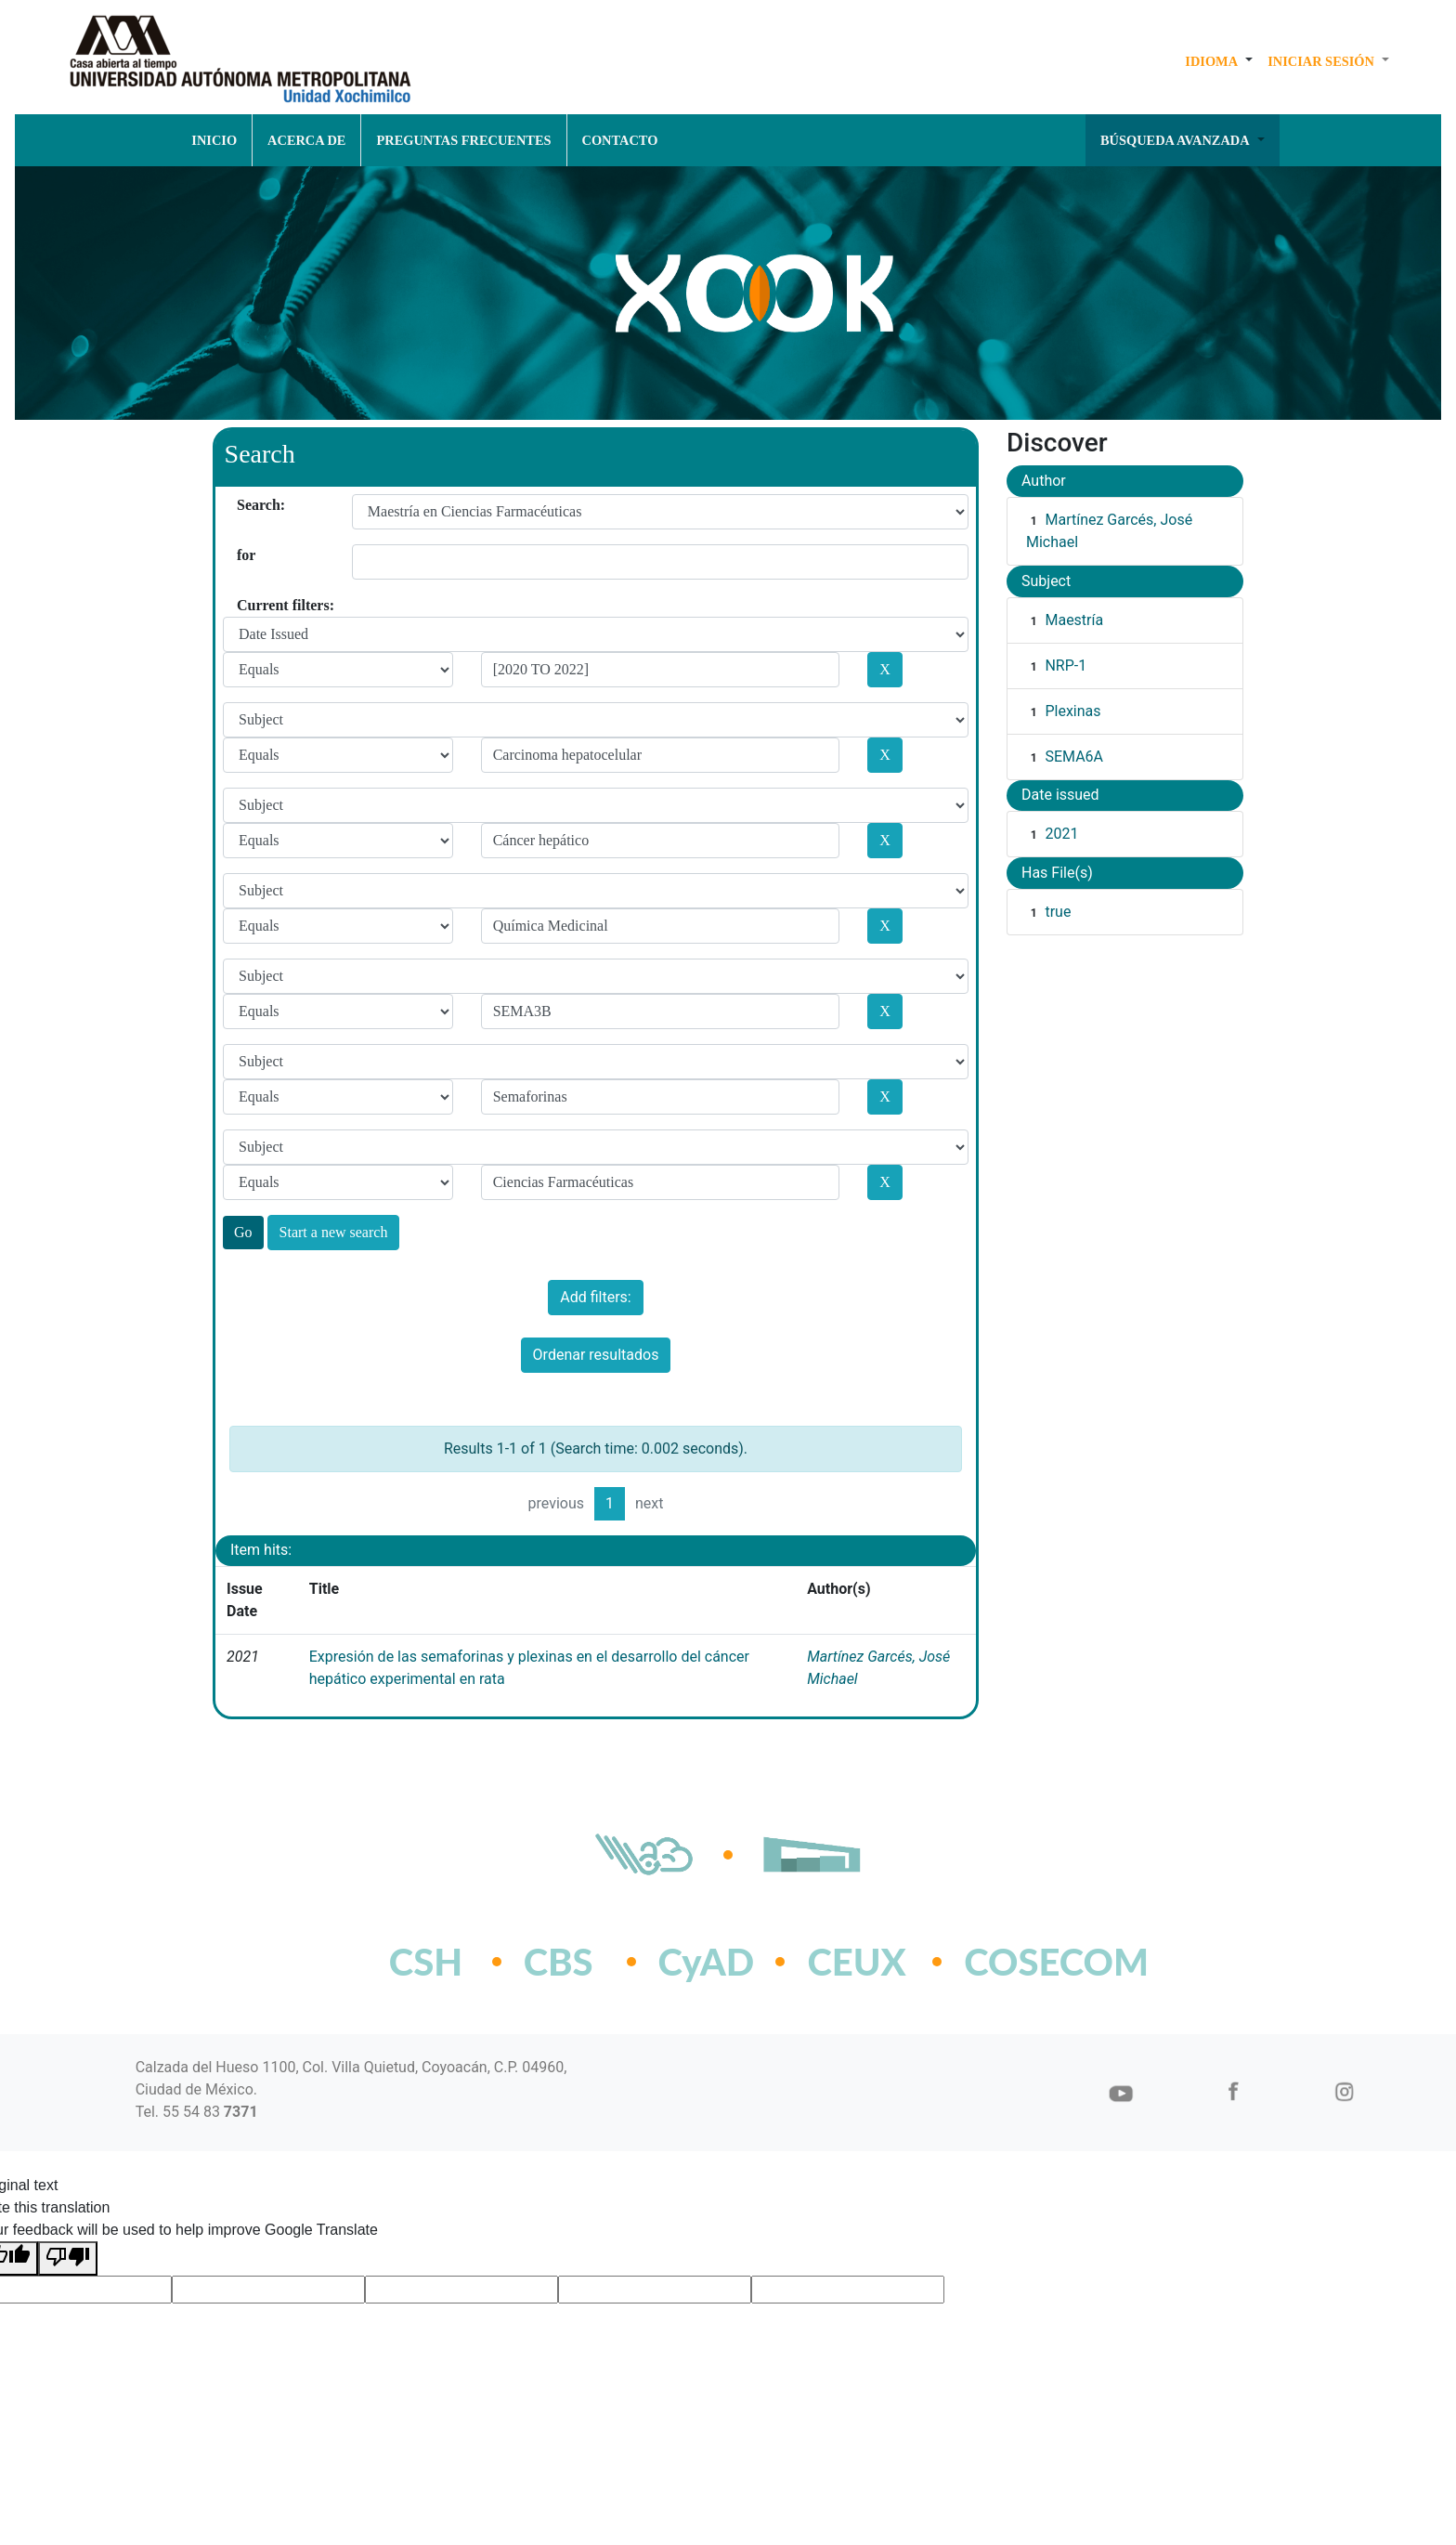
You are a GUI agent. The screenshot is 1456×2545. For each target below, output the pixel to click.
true (1058, 911)
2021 (1061, 833)
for (244, 555)
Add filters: (595, 1297)
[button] (1218, 61)
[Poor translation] (68, 2258)
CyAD (706, 1961)
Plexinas (1072, 711)
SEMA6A (1074, 756)
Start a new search (334, 1232)
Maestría (1074, 620)
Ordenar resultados (596, 1355)
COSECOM (1015, 1961)
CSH (425, 1961)
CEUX (856, 1961)
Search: (244, 505)
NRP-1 (1065, 665)
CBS (558, 1961)
